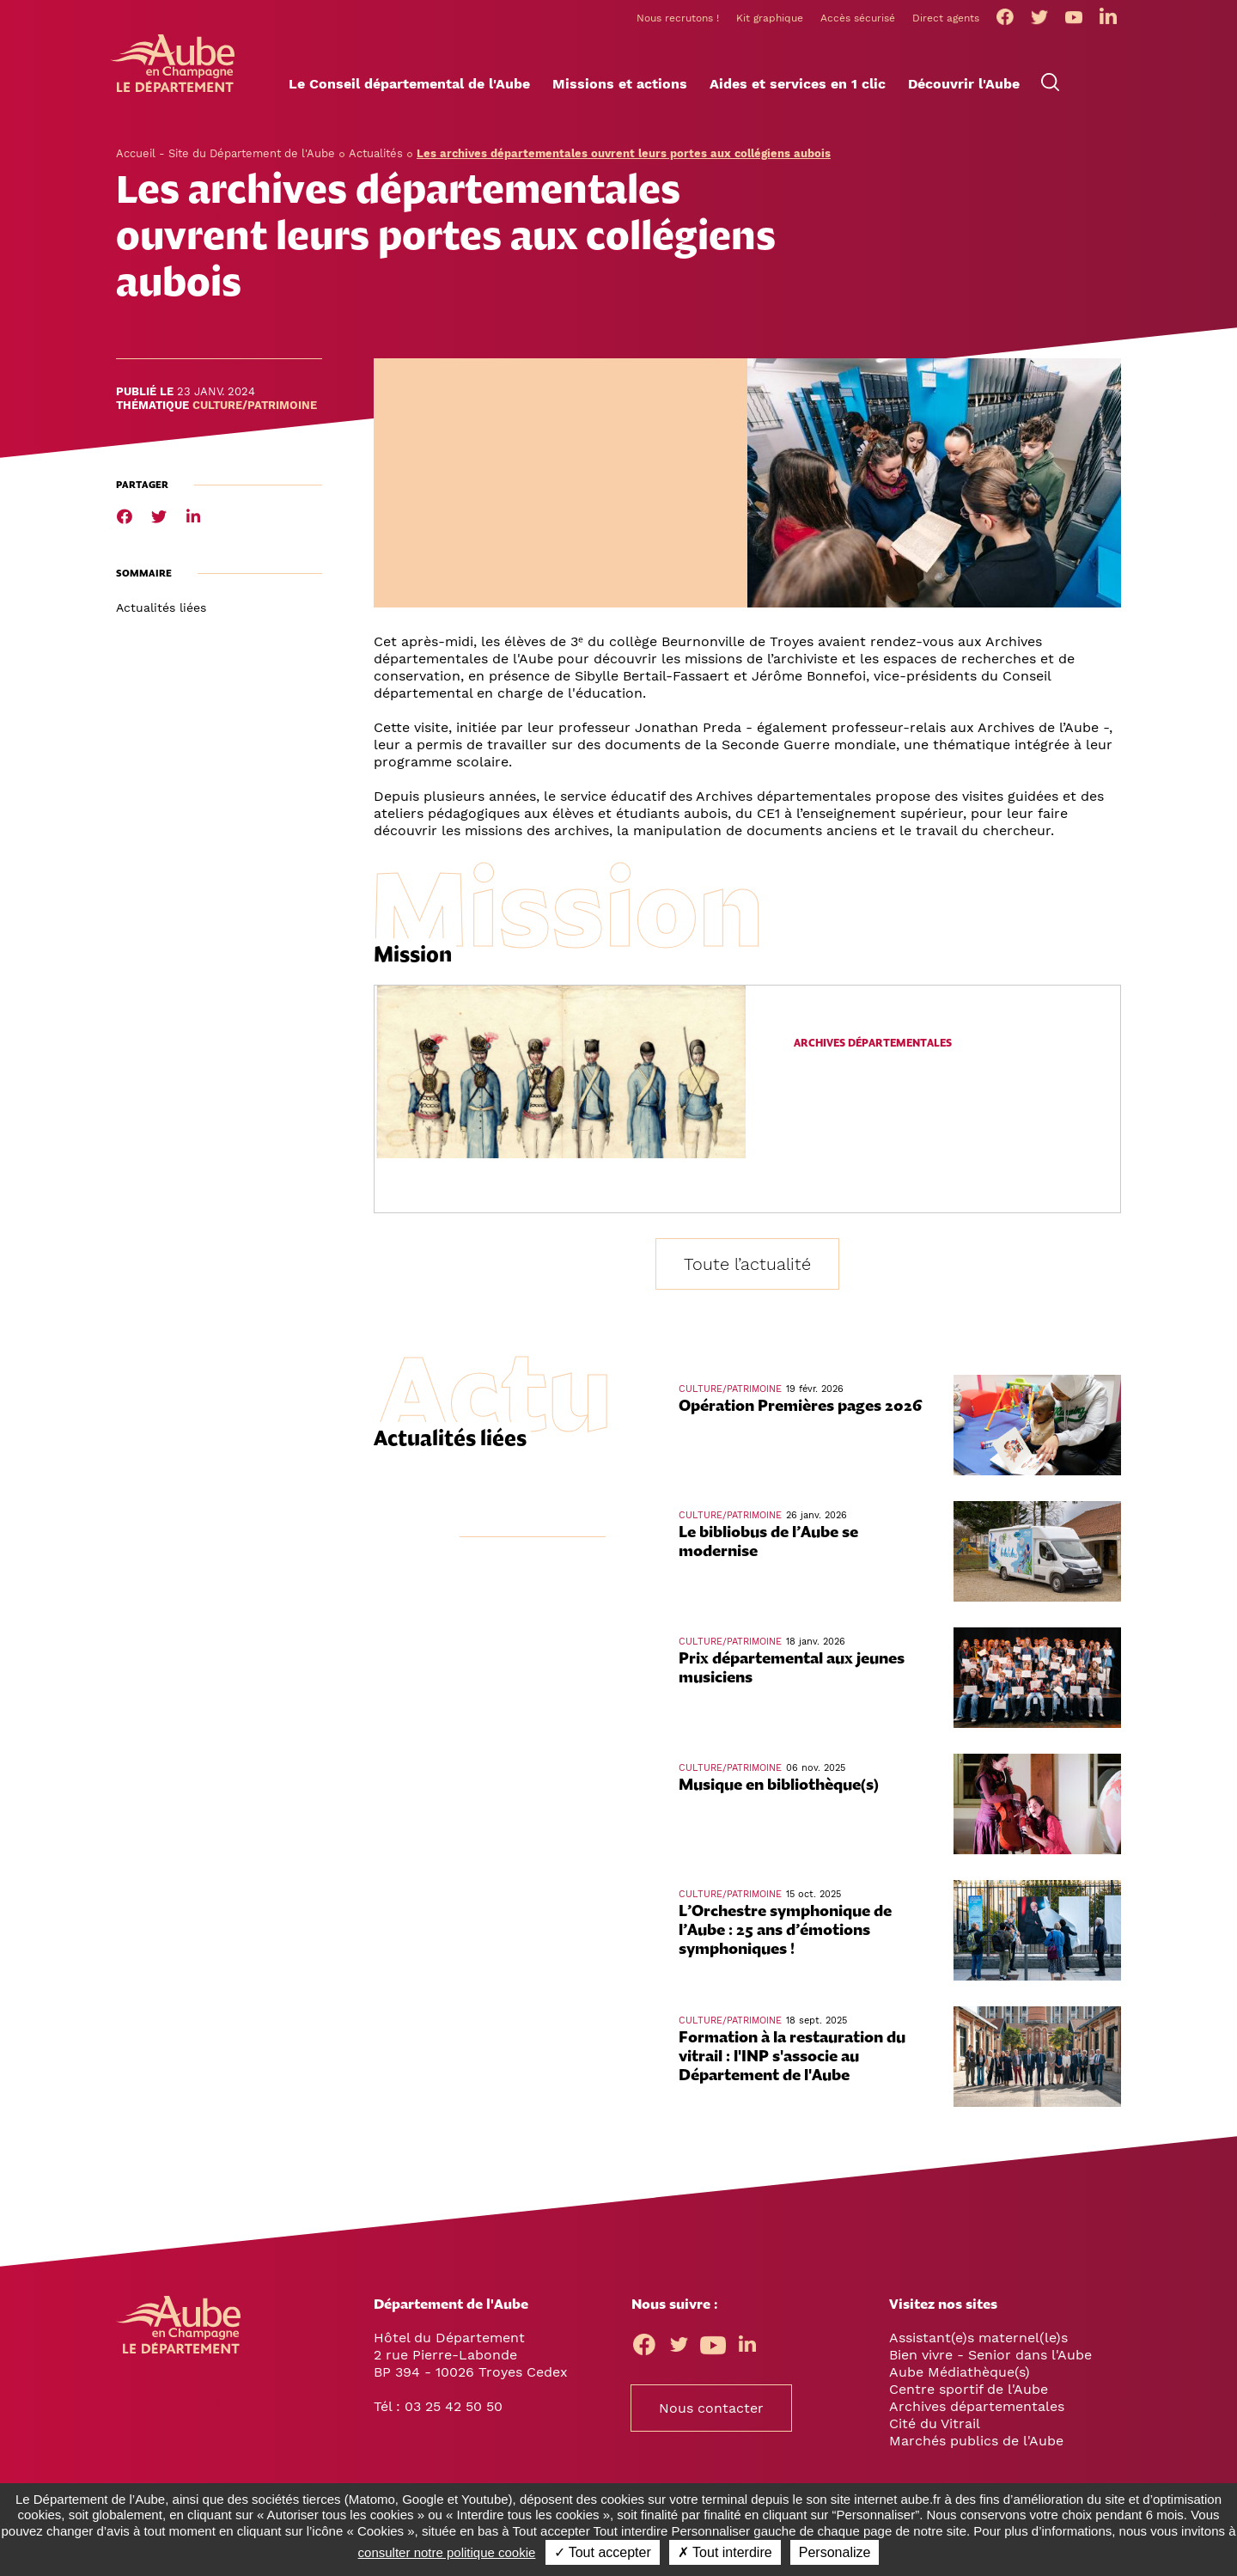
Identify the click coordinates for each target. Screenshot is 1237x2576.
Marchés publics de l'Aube (976, 2442)
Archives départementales (873, 1045)
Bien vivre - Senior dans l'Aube (990, 2356)
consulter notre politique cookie (447, 2552)
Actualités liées (161, 609)
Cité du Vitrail (934, 2425)
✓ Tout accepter (602, 2552)
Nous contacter (711, 2410)
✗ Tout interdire (725, 2552)
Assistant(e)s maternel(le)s (978, 2339)
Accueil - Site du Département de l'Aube (225, 155)
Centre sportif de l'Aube (968, 2391)
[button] (409, 87)
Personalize (835, 2552)
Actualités (376, 155)
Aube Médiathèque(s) (959, 2373)
